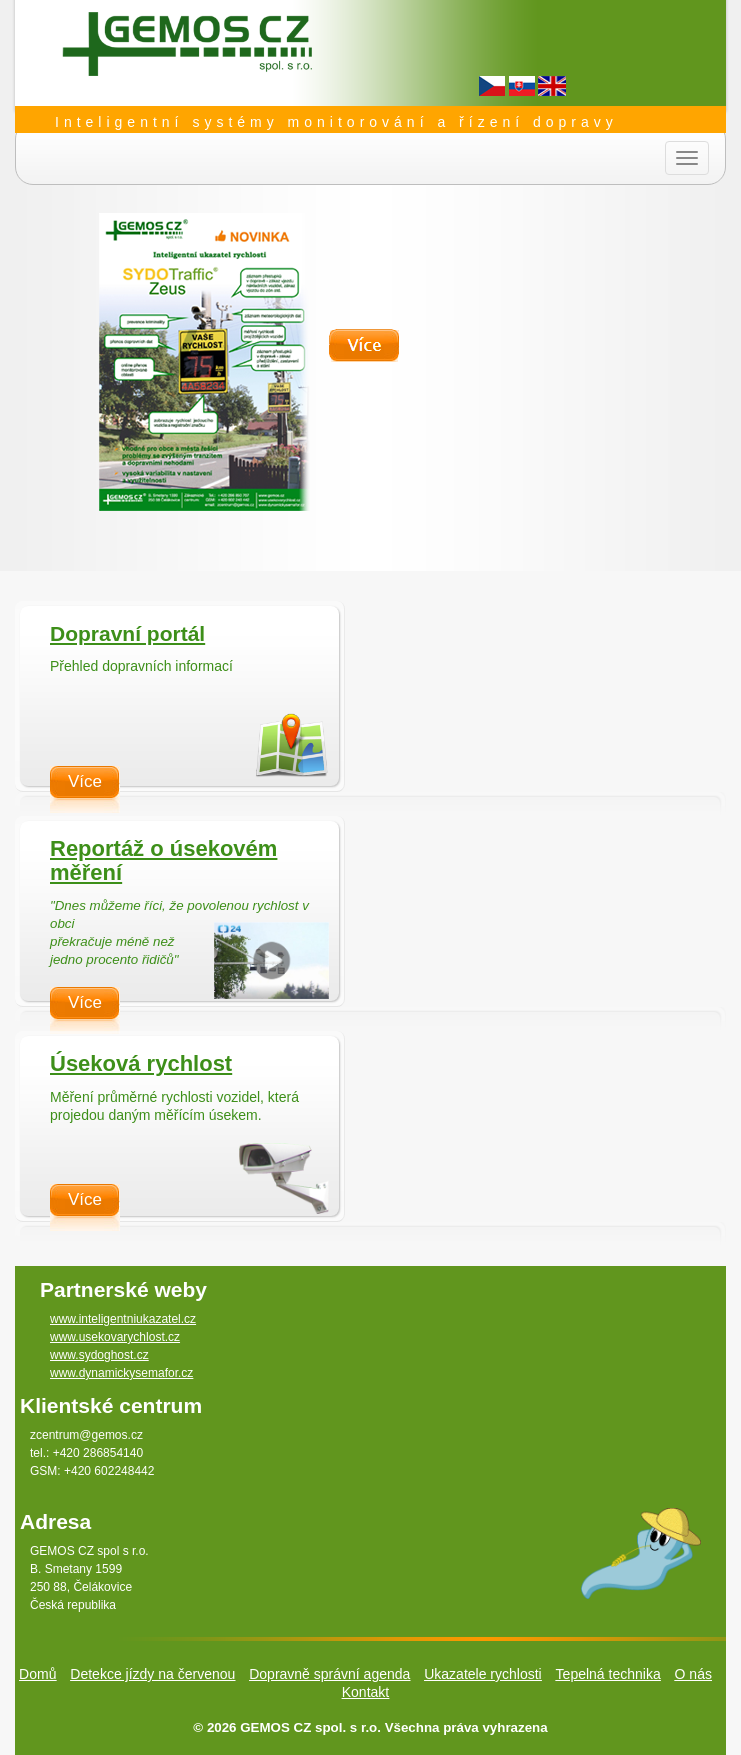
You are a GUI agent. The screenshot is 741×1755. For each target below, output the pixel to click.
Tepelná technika (608, 1674)
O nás (693, 1674)
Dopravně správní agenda (329, 1674)
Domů (37, 1674)
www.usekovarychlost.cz (115, 1337)
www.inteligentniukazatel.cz (123, 1319)
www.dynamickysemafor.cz (121, 1373)
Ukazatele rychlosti (483, 1674)
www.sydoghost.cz (99, 1355)
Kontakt (365, 1692)
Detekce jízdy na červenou (152, 1674)
